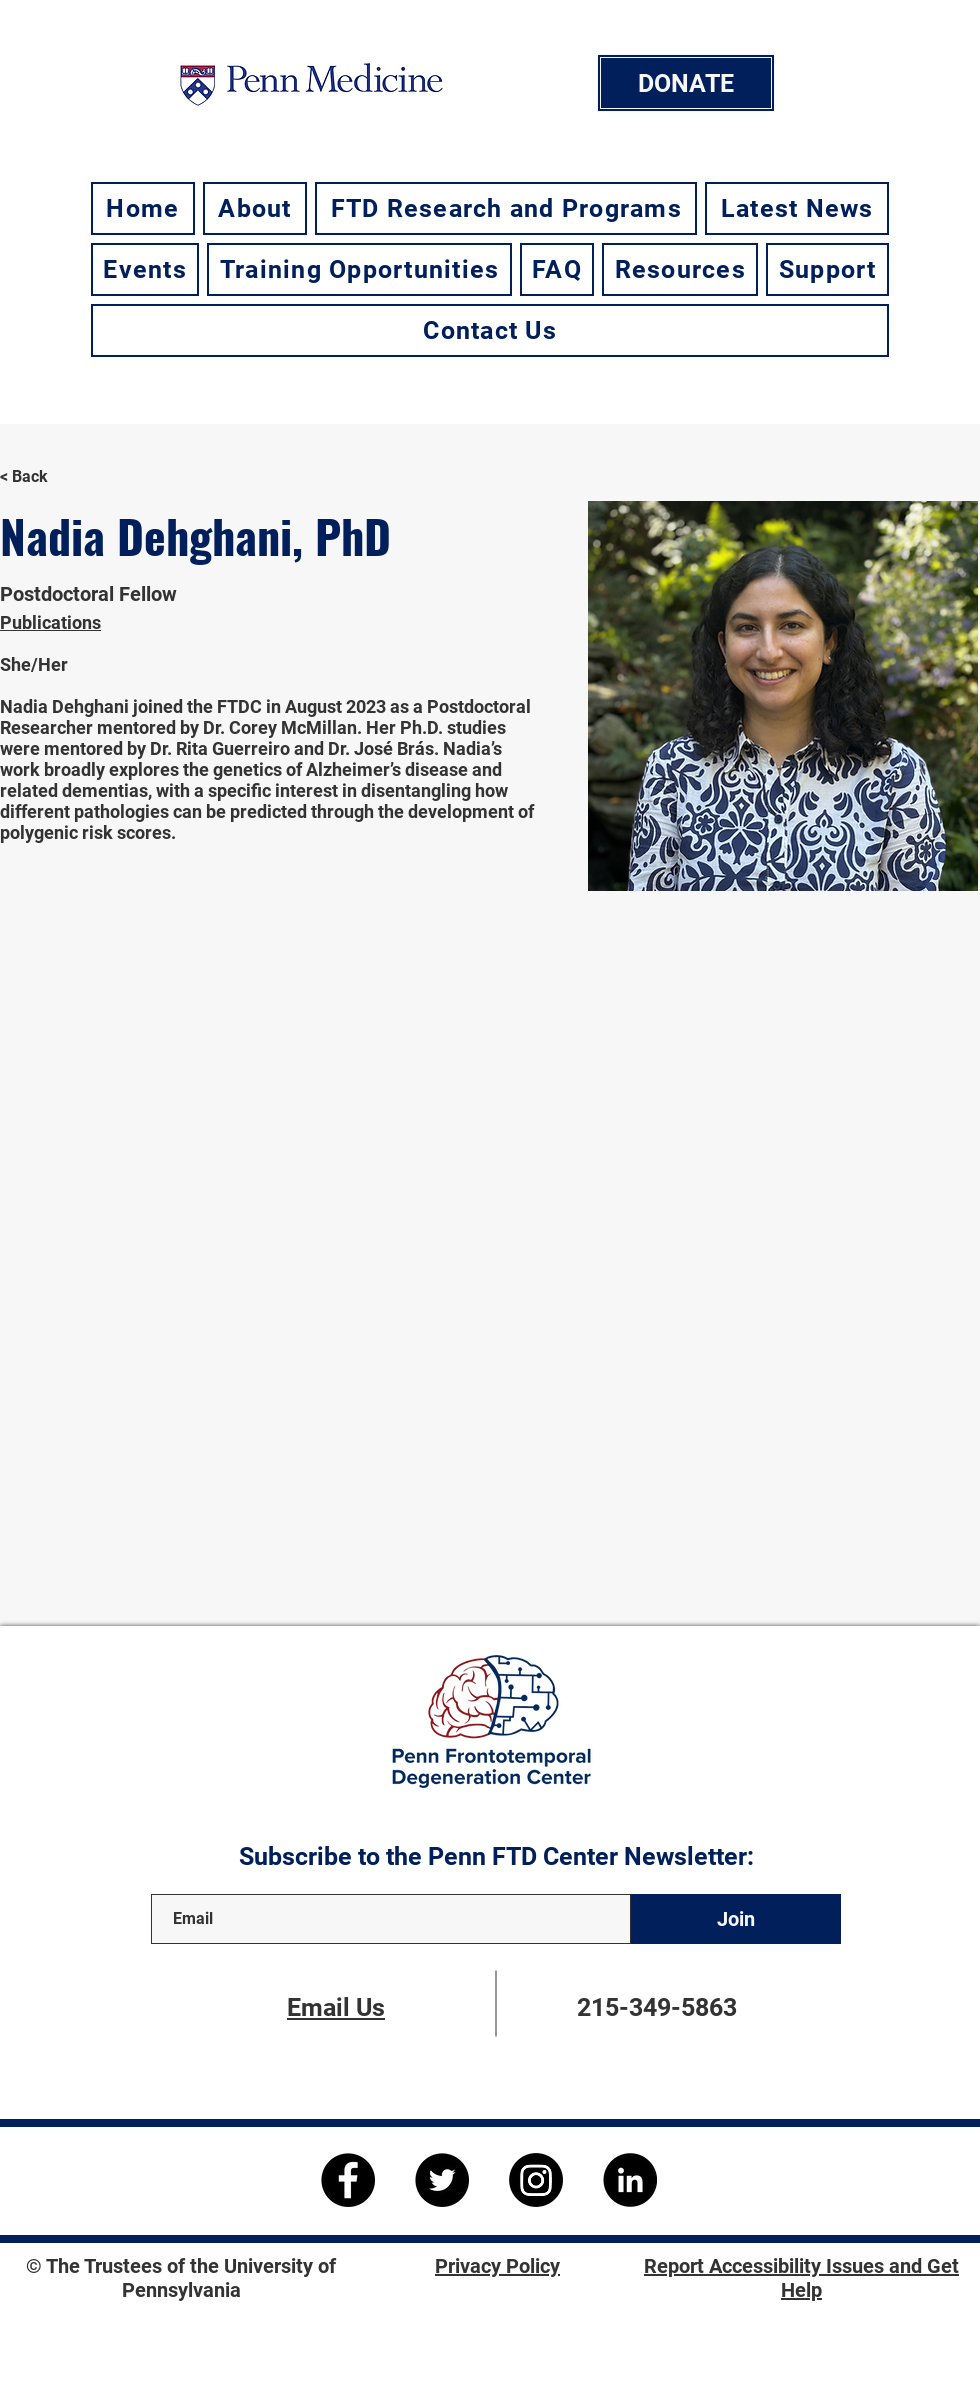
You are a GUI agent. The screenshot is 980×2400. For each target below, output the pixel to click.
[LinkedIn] (630, 2180)
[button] (255, 208)
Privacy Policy (497, 2266)
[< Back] (38, 477)
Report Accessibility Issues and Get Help (801, 2278)
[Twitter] (442, 2180)
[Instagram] (536, 2180)
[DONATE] (686, 83)
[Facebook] (348, 2180)
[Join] (736, 1919)
